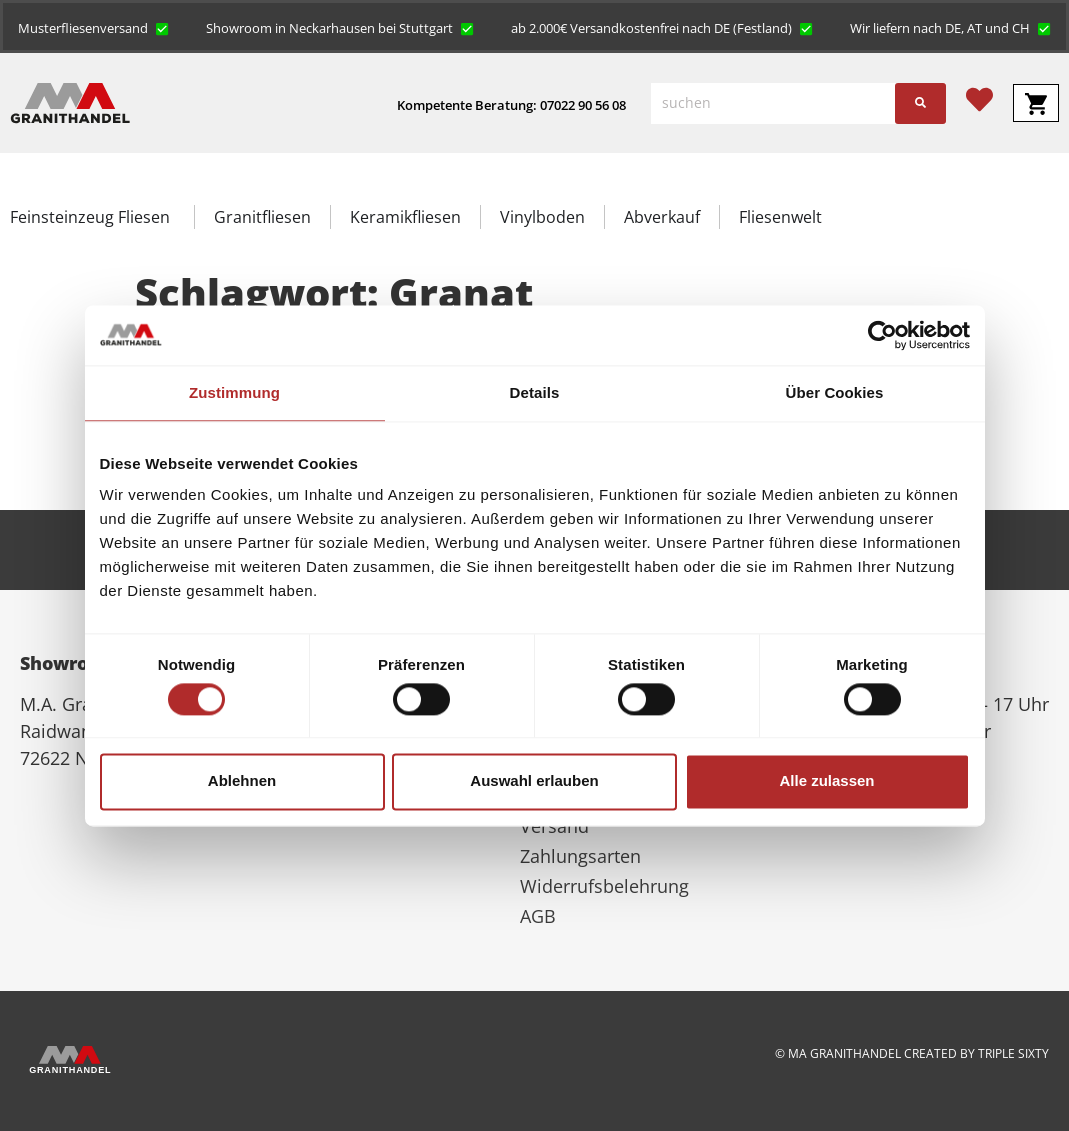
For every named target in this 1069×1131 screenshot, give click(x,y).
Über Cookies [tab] (835, 392)
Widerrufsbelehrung (604, 886)
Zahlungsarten (580, 856)
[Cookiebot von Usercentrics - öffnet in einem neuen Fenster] (882, 335)
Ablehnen (242, 781)
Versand (554, 826)
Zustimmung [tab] (234, 392)
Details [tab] (535, 392)
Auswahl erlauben (534, 781)
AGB (538, 916)
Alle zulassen (826, 781)
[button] (93, 27)
